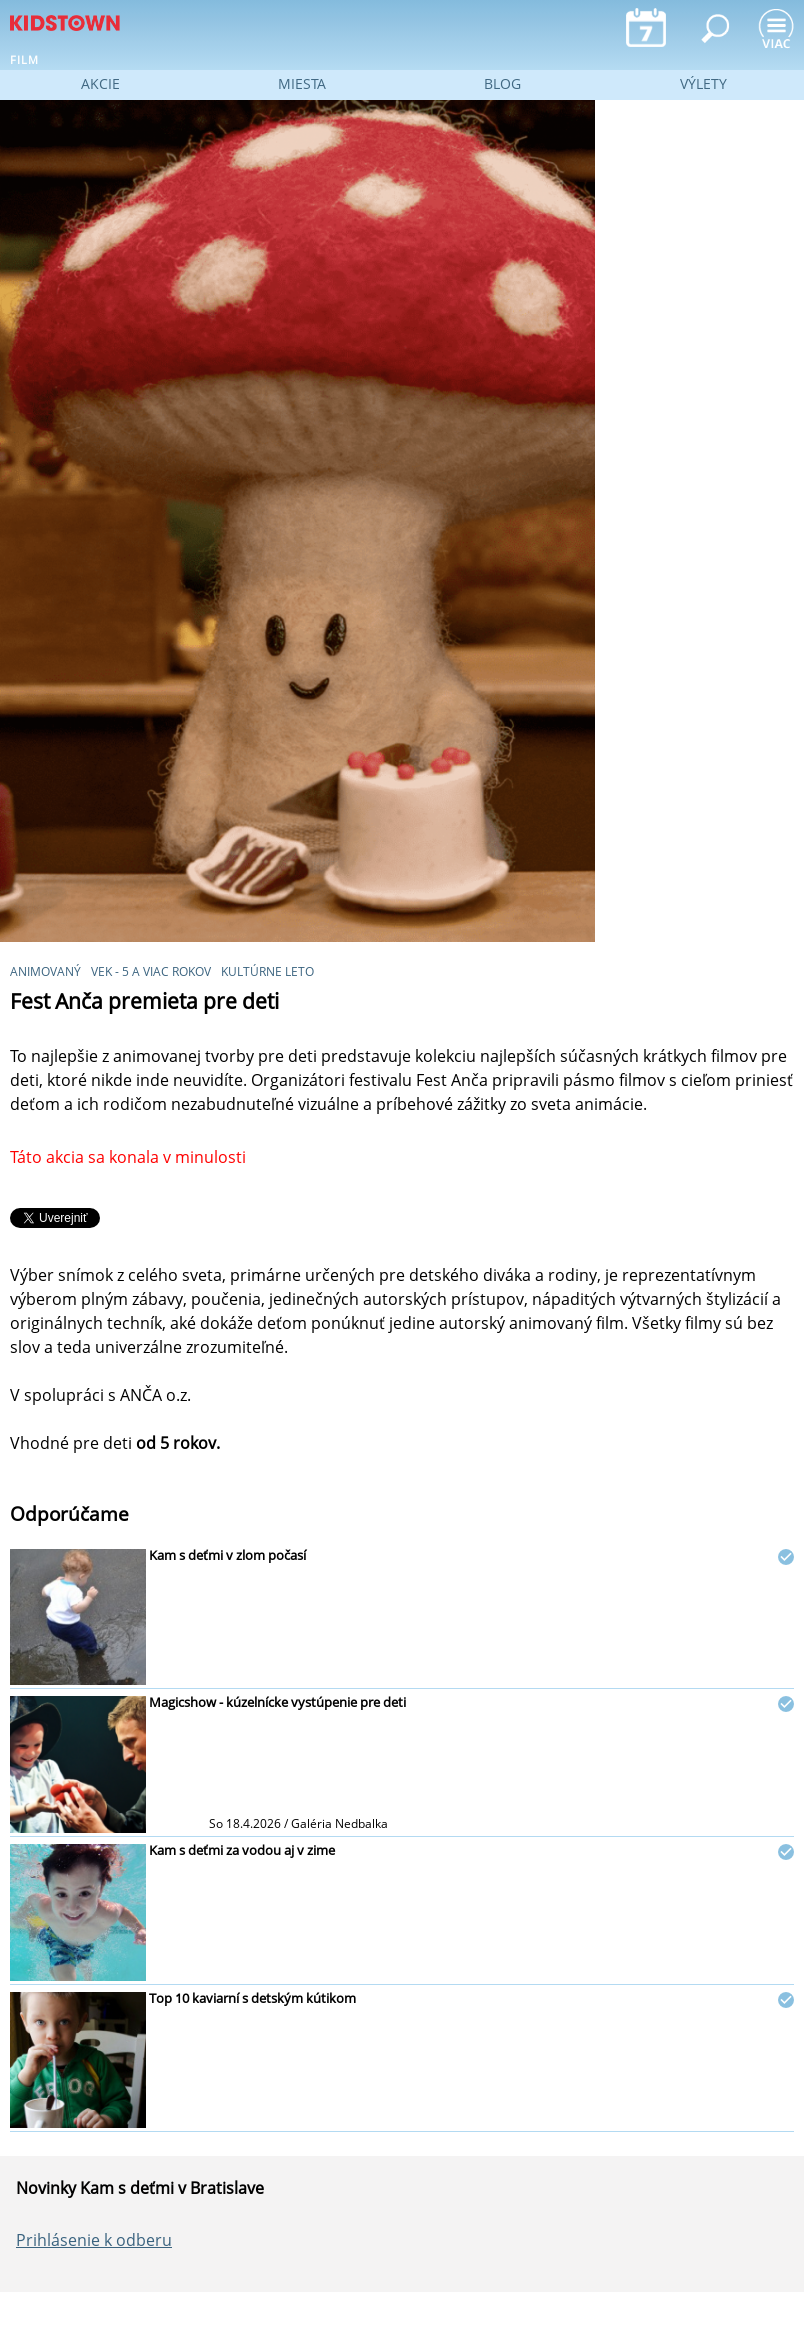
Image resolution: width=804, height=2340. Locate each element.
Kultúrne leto (267, 971)
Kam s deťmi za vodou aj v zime (242, 1850)
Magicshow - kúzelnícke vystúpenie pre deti (277, 1702)
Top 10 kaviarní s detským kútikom (252, 1998)
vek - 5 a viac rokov (151, 971)
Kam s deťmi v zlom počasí (227, 1555)
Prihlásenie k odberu (94, 2240)
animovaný (45, 971)
